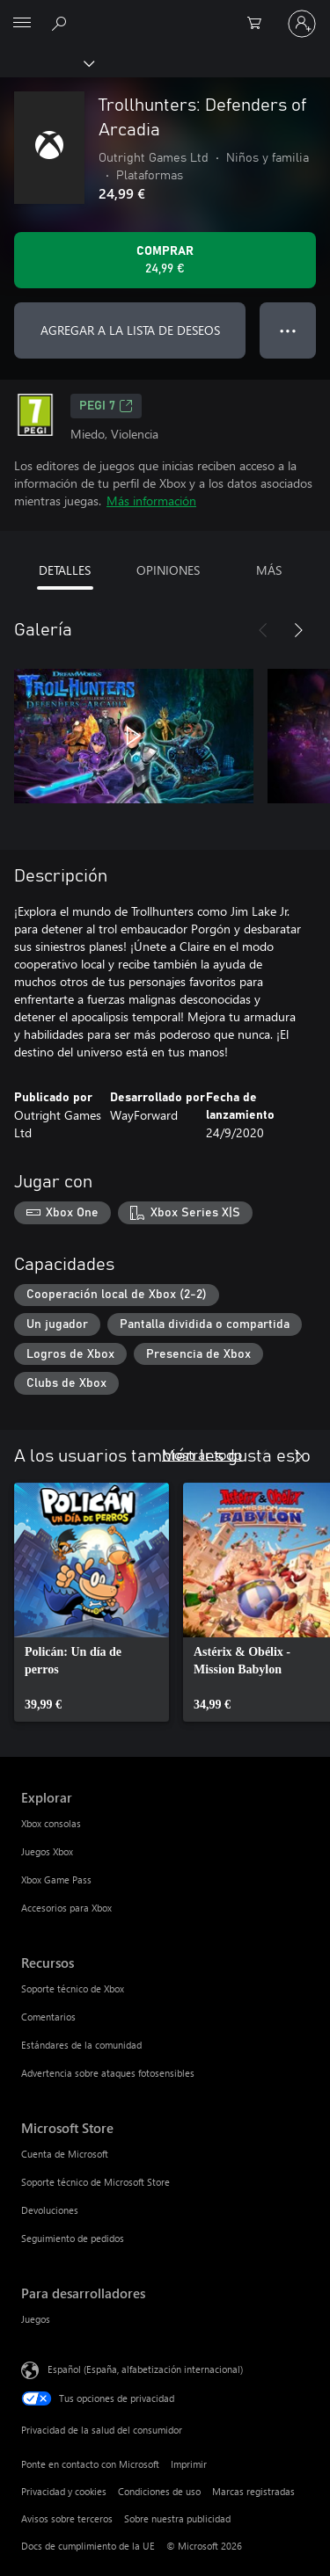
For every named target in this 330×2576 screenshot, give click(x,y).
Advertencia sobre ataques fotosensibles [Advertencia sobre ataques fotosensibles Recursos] (107, 2073)
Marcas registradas (253, 2491)
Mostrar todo (202, 1454)
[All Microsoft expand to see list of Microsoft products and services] (22, 24)
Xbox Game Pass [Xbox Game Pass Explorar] (56, 1879)
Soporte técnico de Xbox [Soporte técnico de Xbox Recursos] (72, 1988)
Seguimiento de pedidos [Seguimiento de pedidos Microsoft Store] (72, 2238)
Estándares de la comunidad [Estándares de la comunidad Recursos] (81, 2044)
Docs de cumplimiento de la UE (88, 2545)
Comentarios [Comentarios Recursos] (48, 2016)
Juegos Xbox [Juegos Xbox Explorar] (47, 1851)
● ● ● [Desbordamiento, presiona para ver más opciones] (288, 330)
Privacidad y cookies (63, 2491)
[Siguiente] (298, 630)
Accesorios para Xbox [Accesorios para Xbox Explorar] (66, 1907)
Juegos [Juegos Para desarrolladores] (35, 2319)
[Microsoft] (165, 13)
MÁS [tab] (269, 570)
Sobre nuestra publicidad (177, 2518)
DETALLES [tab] (65, 570)
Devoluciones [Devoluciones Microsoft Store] (49, 2210)
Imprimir (189, 2464)
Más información (151, 500)
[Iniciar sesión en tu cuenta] (302, 24)
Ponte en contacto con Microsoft (90, 2464)
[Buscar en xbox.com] (62, 23)
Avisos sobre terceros (67, 2518)
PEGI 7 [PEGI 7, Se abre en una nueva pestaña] (106, 406)
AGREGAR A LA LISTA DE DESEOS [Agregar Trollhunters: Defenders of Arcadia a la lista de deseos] (130, 330)
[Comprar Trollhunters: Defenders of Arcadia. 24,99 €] (165, 260)
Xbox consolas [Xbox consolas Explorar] (51, 1823)
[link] (91, 1602)
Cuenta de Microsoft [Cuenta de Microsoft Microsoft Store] (64, 2153)
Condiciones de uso (159, 2491)
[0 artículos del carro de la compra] (259, 24)
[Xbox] (46, 62)
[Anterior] (263, 630)
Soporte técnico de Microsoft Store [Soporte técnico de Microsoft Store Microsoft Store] (95, 2182)
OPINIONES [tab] (168, 570)
